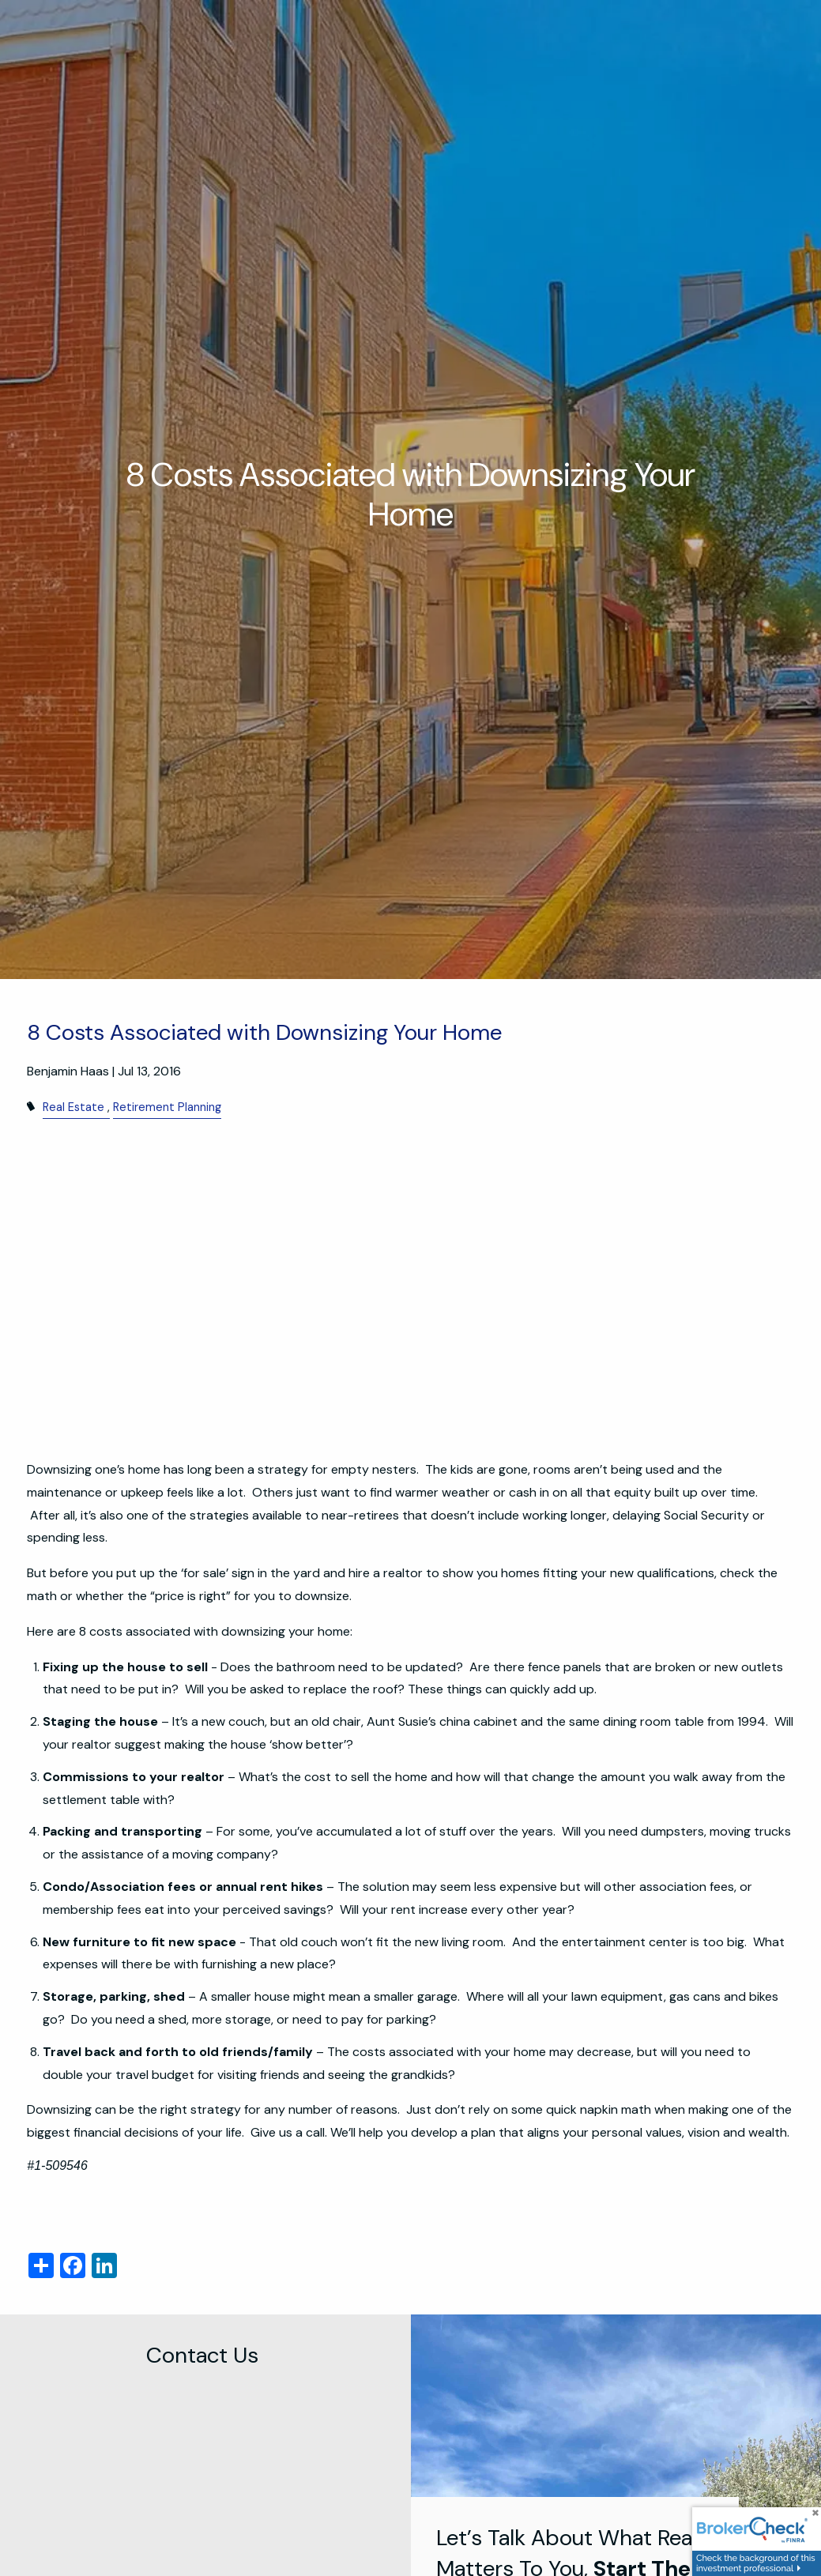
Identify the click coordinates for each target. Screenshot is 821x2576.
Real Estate (73, 1107)
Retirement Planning (167, 1107)
